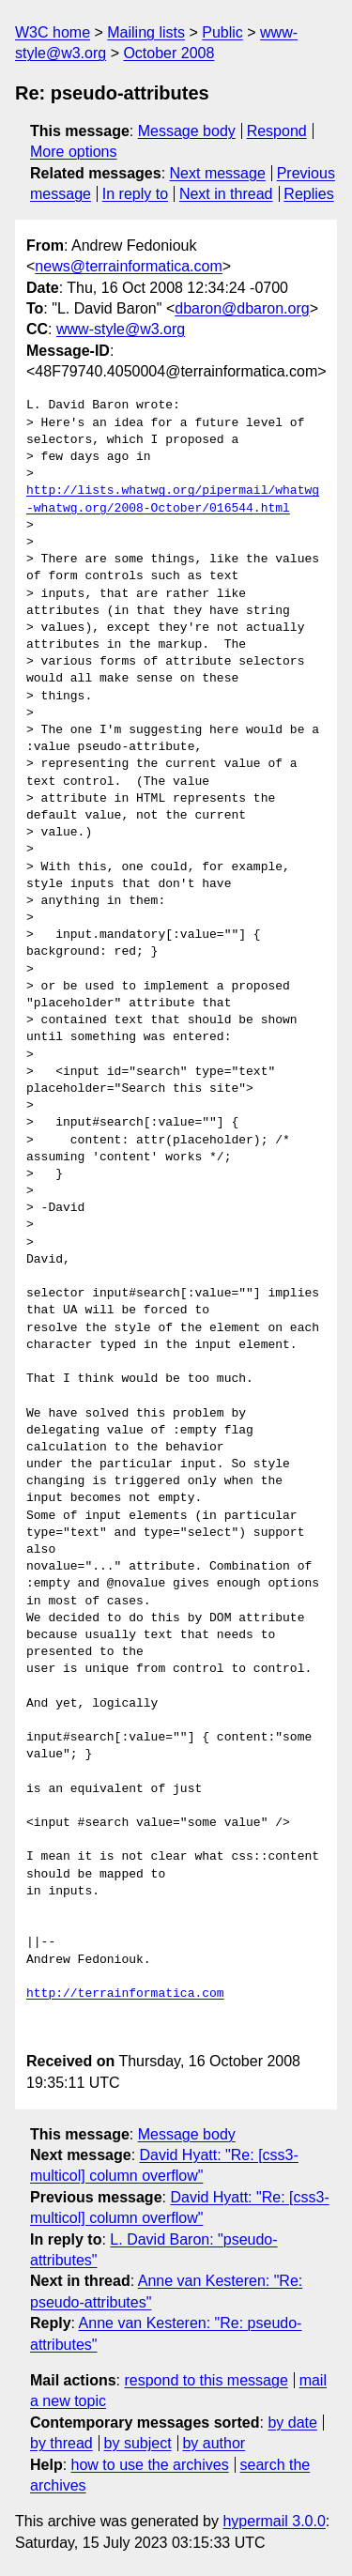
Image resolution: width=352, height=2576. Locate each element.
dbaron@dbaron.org (242, 308)
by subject (138, 2443)
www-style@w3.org (120, 329)
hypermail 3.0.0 (273, 2521)
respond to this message (205, 2380)
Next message (218, 173)
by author (213, 2443)
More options (73, 152)
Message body (187, 131)
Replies (308, 194)
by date (292, 2422)
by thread (61, 2443)
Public (222, 32)
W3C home (52, 32)
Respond (277, 131)
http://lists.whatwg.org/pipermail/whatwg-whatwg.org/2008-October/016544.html (172, 499)
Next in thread (226, 194)
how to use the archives (150, 2465)
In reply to (135, 194)
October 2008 (168, 53)
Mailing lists (146, 32)
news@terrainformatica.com (128, 266)
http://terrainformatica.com (125, 1994)
